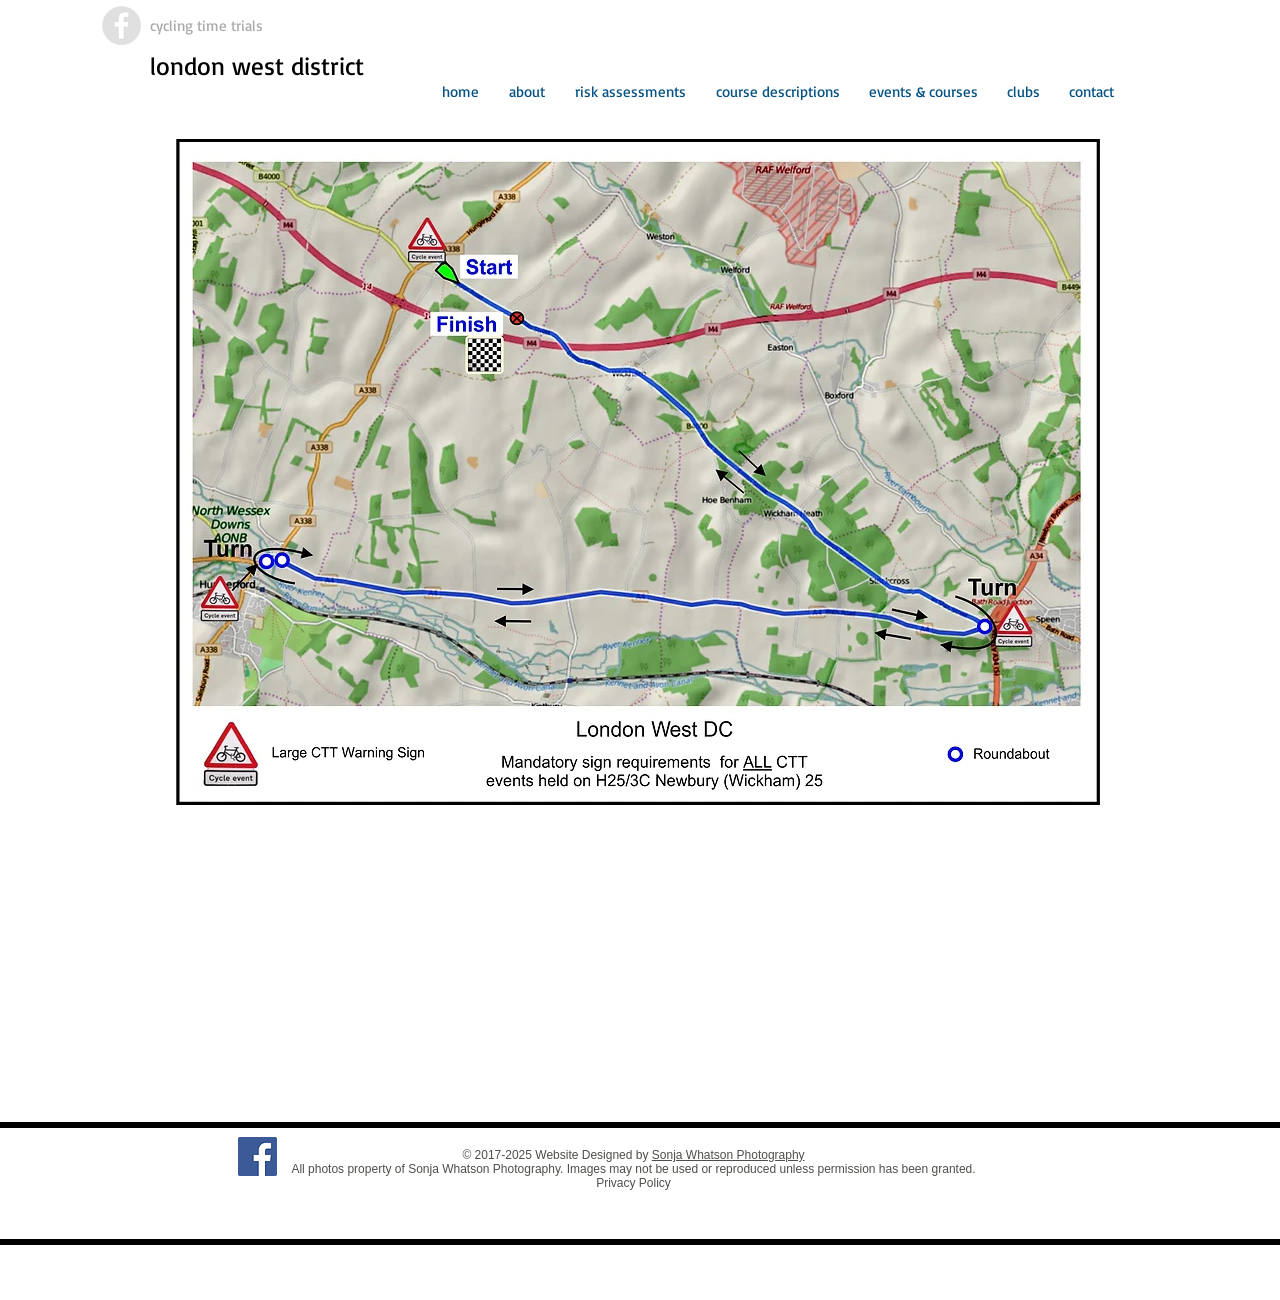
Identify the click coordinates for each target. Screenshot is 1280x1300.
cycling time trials (206, 25)
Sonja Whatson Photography (728, 1155)
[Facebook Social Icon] (257, 1156)
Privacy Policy (633, 1183)
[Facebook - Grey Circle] (121, 25)
